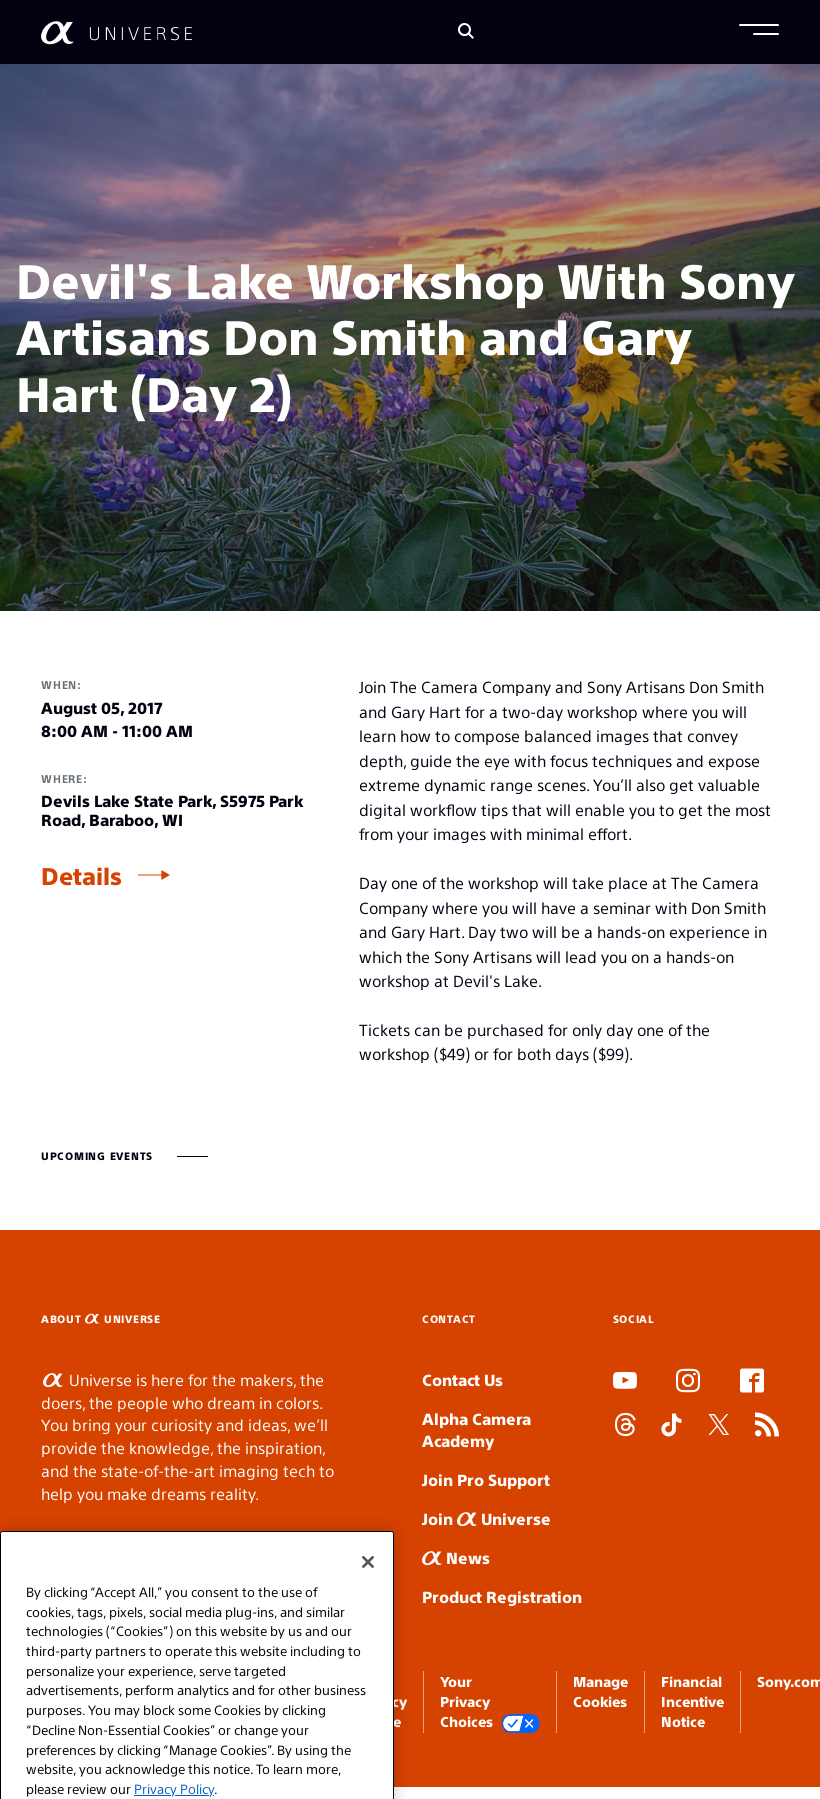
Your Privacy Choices (490, 1702)
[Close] (368, 1582)
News (456, 1557)
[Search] (466, 32)
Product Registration (502, 1596)
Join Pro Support (486, 1479)
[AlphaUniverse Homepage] (116, 32)
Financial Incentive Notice (692, 1701)
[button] (759, 32)
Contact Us (462, 1379)
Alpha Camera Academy (476, 1430)
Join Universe (486, 1518)
